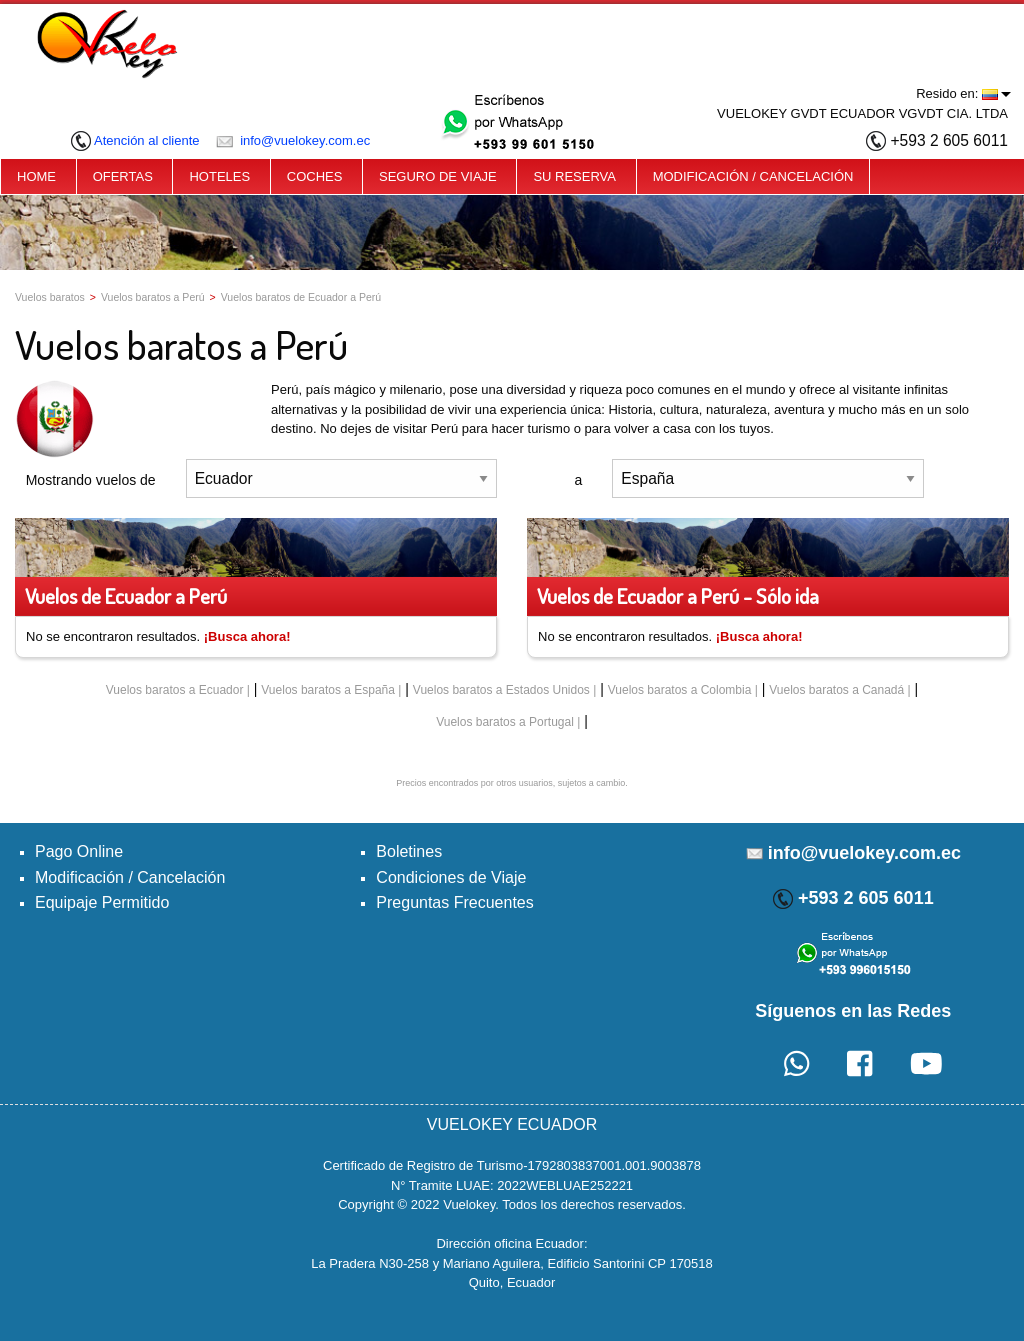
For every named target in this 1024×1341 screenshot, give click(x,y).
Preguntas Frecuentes (454, 902)
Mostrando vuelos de (91, 480)
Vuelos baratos (50, 297)
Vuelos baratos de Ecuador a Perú (301, 297)
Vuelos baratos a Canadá (836, 690)
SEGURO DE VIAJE (438, 176)
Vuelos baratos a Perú (153, 297)
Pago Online (79, 851)
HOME (36, 176)
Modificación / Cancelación (130, 877)
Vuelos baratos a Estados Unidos (501, 690)
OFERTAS (123, 176)
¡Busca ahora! (247, 636)
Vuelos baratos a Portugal (505, 722)
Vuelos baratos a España (328, 690)
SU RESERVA (574, 176)
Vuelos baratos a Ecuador (175, 690)
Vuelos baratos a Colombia (680, 690)
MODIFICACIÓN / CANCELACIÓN (753, 176)
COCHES (315, 176)
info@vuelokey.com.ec (293, 140)
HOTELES (219, 176)
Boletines (409, 851)
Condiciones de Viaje (451, 877)
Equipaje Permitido (102, 902)
